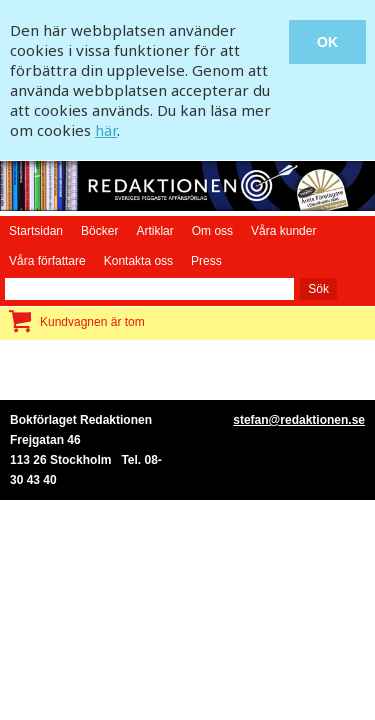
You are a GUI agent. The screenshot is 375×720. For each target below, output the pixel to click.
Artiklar (154, 231)
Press (206, 261)
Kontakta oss (138, 261)
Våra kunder (283, 231)
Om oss (212, 231)
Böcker (99, 231)
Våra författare (47, 261)
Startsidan (36, 231)
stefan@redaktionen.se (299, 420)
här (106, 130)
